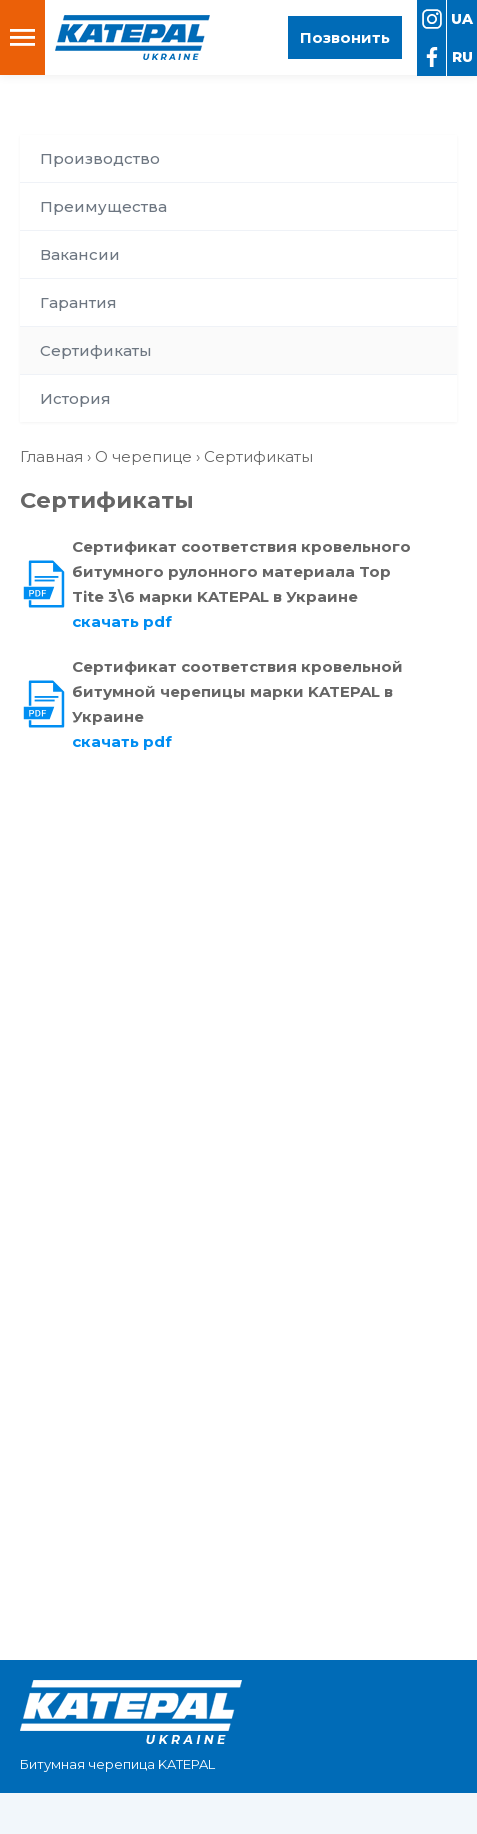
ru (462, 57)
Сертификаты (96, 350)
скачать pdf (122, 621)
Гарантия (78, 302)
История (75, 398)
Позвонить (345, 37)
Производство (100, 158)
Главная (51, 456)
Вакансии (80, 254)
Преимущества (103, 206)
